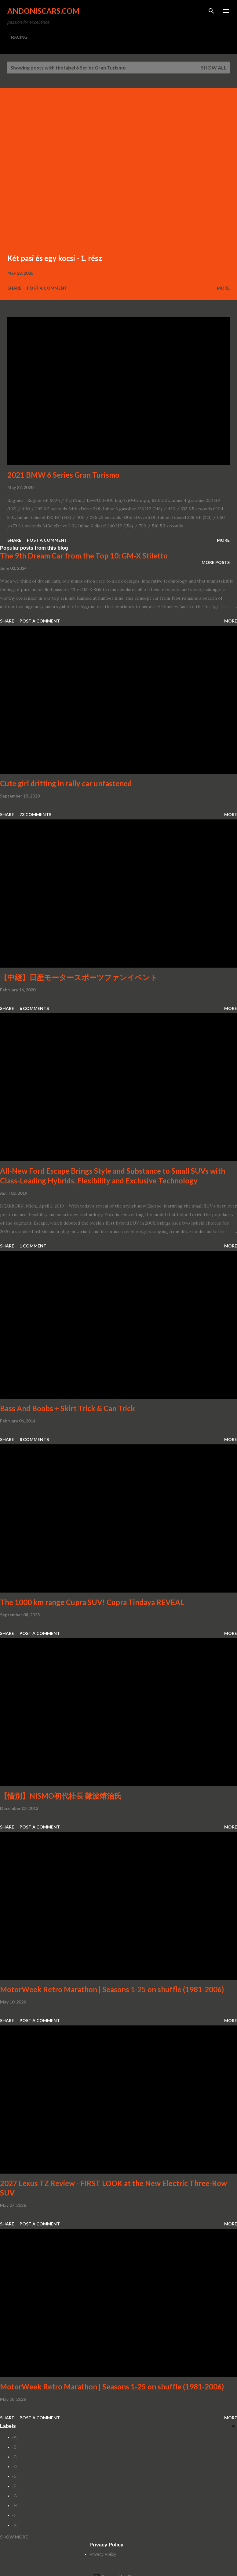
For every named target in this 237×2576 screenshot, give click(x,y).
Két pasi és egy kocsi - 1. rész (54, 258)
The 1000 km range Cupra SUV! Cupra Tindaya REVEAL (92, 1602)
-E (14, 2476)
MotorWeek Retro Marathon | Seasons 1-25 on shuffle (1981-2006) (112, 1989)
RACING (19, 37)
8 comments (34, 1439)
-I (13, 2515)
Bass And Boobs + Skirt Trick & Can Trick (67, 1408)
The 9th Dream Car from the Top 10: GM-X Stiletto (84, 555)
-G (14, 2495)
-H (14, 2505)
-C (14, 2456)
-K (14, 2525)
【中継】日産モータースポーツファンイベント (79, 977)
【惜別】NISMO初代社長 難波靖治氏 (61, 1795)
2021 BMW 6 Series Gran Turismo (63, 474)
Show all (214, 67)
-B (14, 2447)
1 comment (33, 1245)
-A (14, 2437)
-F (14, 2486)
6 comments (34, 1008)
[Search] (211, 11)
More (223, 288)
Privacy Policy (102, 2554)
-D (14, 2466)
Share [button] (14, 288)
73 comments (35, 814)
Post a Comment (47, 288)
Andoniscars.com (43, 10)
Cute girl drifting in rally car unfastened (66, 783)
